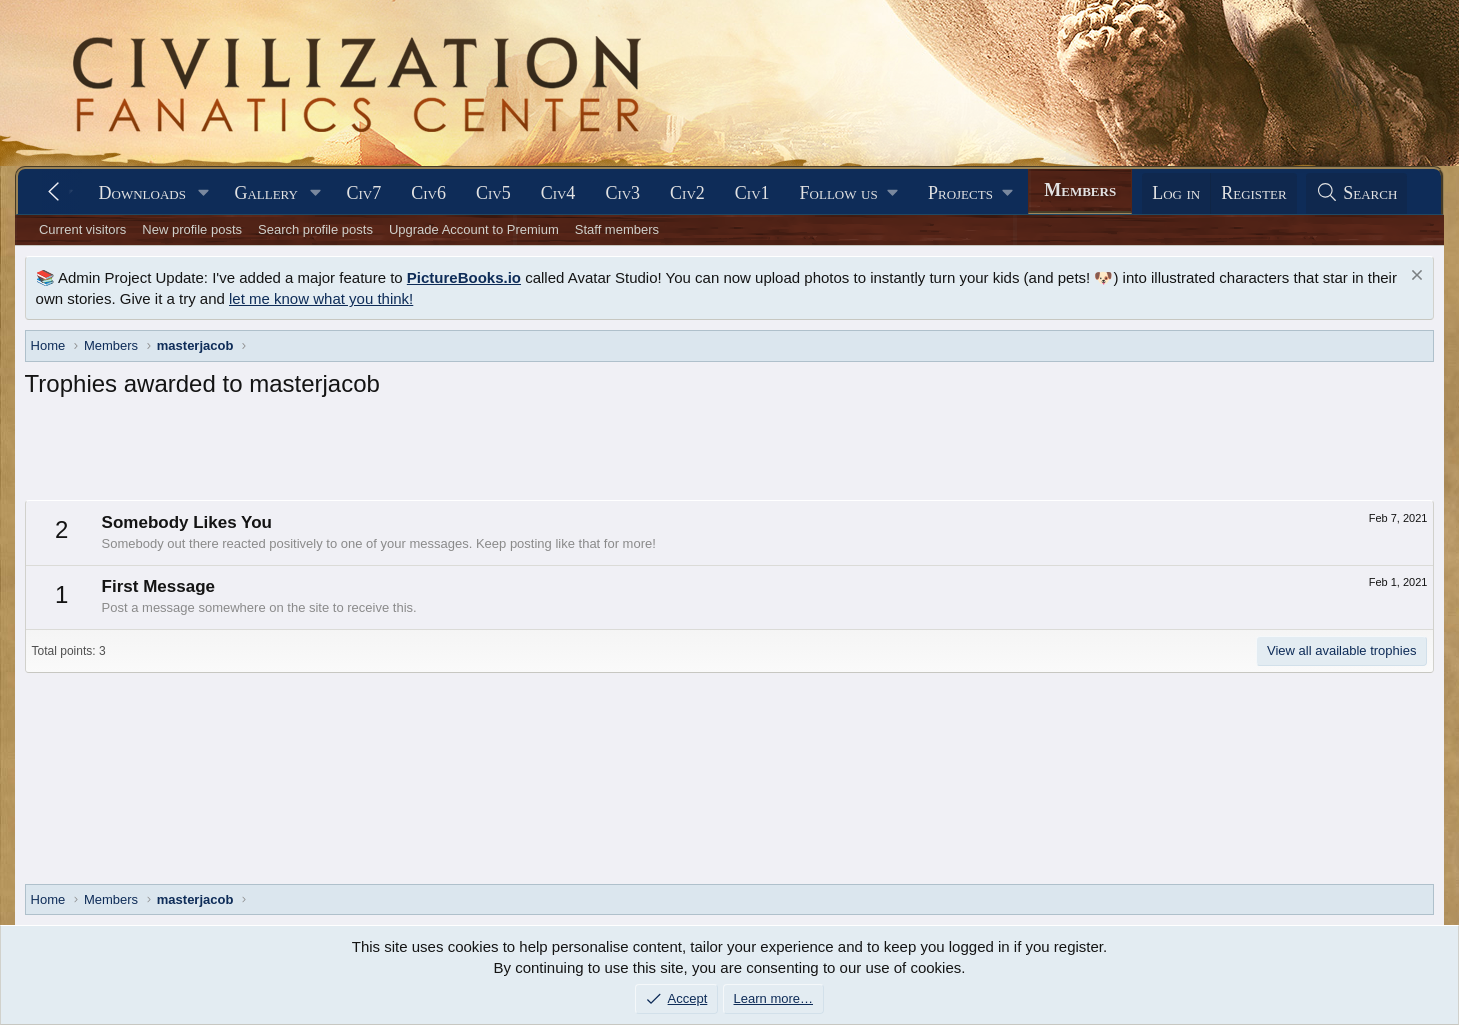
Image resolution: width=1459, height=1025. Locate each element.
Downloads (142, 193)
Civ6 (428, 193)
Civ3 (622, 193)
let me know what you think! (321, 298)
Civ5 (493, 193)
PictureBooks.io (464, 277)
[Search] (1357, 193)
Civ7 (363, 193)
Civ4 (558, 193)
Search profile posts (315, 229)
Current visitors (82, 229)
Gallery (266, 193)
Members (1080, 190)
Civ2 (687, 193)
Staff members (617, 229)
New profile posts (192, 229)
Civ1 (752, 193)
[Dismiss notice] (1414, 277)
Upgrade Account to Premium (474, 229)
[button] (204, 193)
